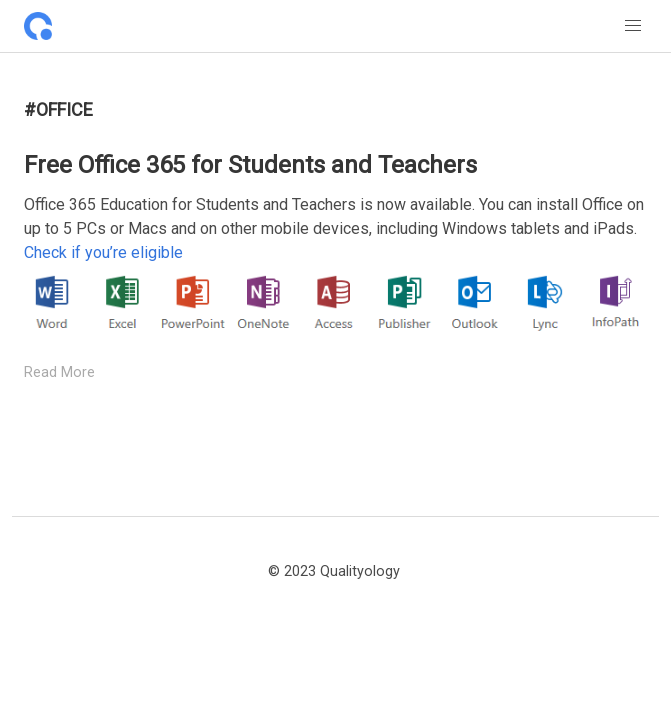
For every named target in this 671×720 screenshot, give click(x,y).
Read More (59, 372)
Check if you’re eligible (103, 252)
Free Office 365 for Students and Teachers (250, 165)
